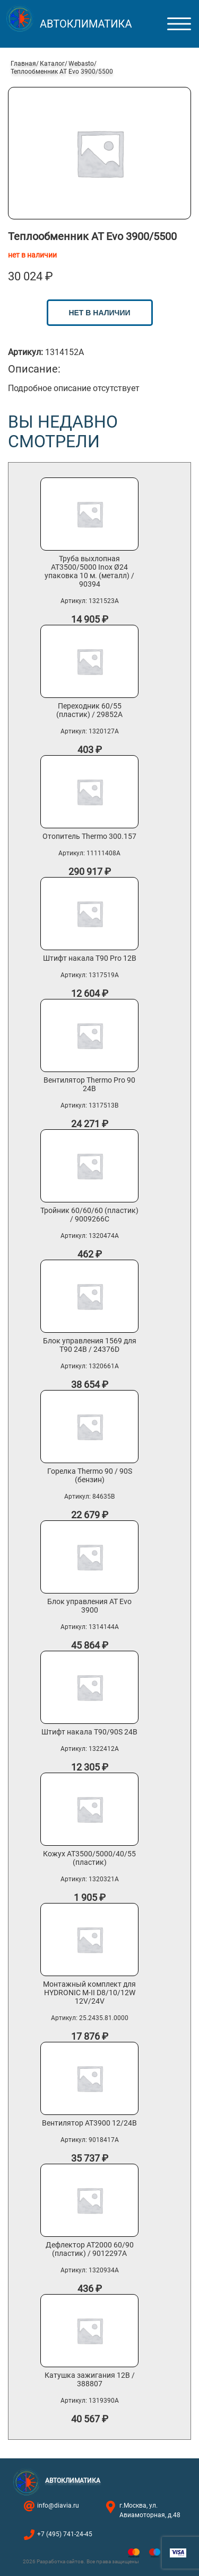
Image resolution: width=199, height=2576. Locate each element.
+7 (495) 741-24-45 (64, 2534)
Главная (23, 63)
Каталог (52, 63)
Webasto (81, 63)
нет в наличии (99, 312)
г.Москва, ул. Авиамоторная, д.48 (149, 2510)
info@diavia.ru (58, 2505)
